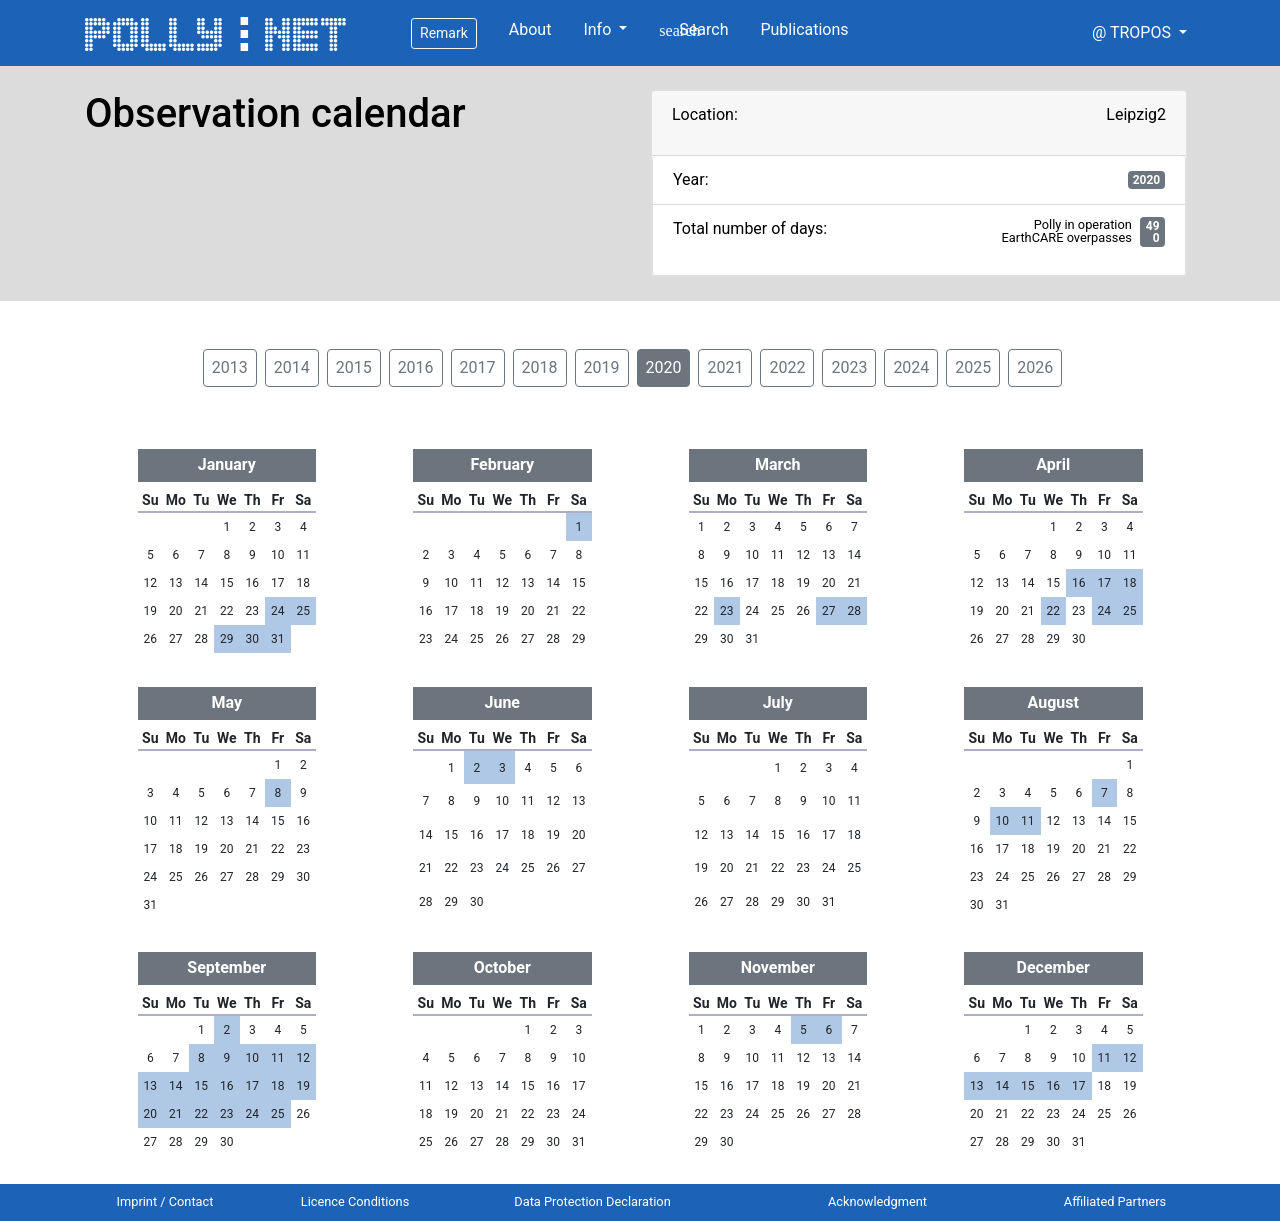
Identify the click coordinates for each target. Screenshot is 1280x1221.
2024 (911, 367)
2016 (416, 367)
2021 (725, 367)
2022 (787, 367)
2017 (478, 367)
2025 (973, 367)
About (530, 29)
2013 (230, 367)
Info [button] (599, 29)
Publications (804, 29)
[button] (1139, 33)
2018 (540, 367)
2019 (602, 367)
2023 (849, 367)
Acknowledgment (877, 1201)
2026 (1035, 367)
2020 (664, 367)
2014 (292, 367)
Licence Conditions (355, 1201)
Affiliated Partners (1115, 1201)
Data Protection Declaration (592, 1201)
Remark (444, 33)
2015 (354, 367)
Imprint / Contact (165, 1201)
